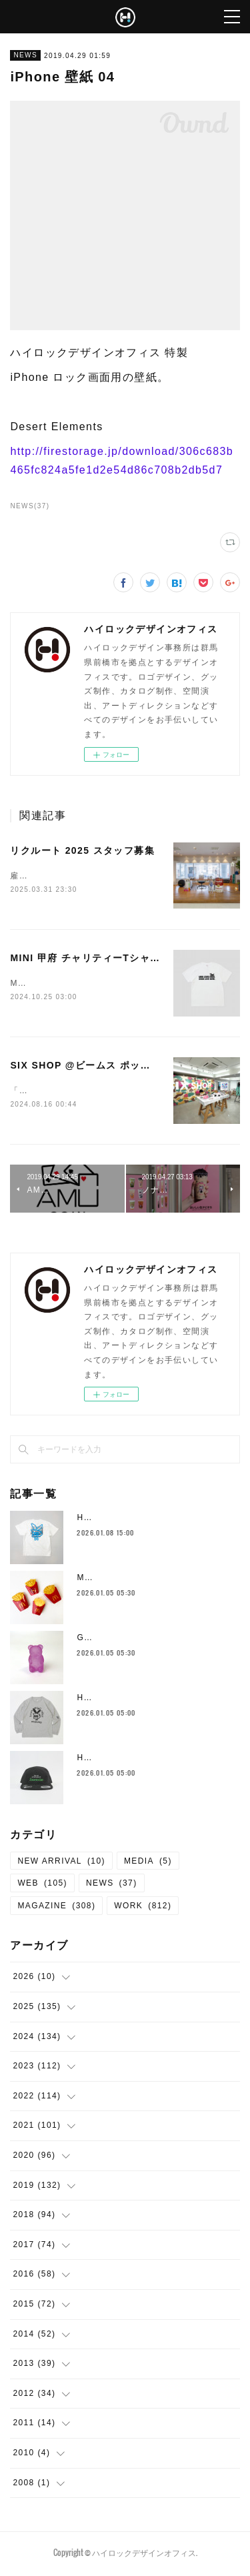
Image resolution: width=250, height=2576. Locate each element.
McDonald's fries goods (128, 1580)
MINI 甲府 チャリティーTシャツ (85, 958)
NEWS (25, 55)
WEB (42, 1886)
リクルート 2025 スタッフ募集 (82, 850)
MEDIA (148, 1863)
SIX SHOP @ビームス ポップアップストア (111, 1067)
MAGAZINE (56, 1908)
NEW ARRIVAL (61, 1863)
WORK (142, 1908)
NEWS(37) (29, 506)
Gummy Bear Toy (114, 1640)
